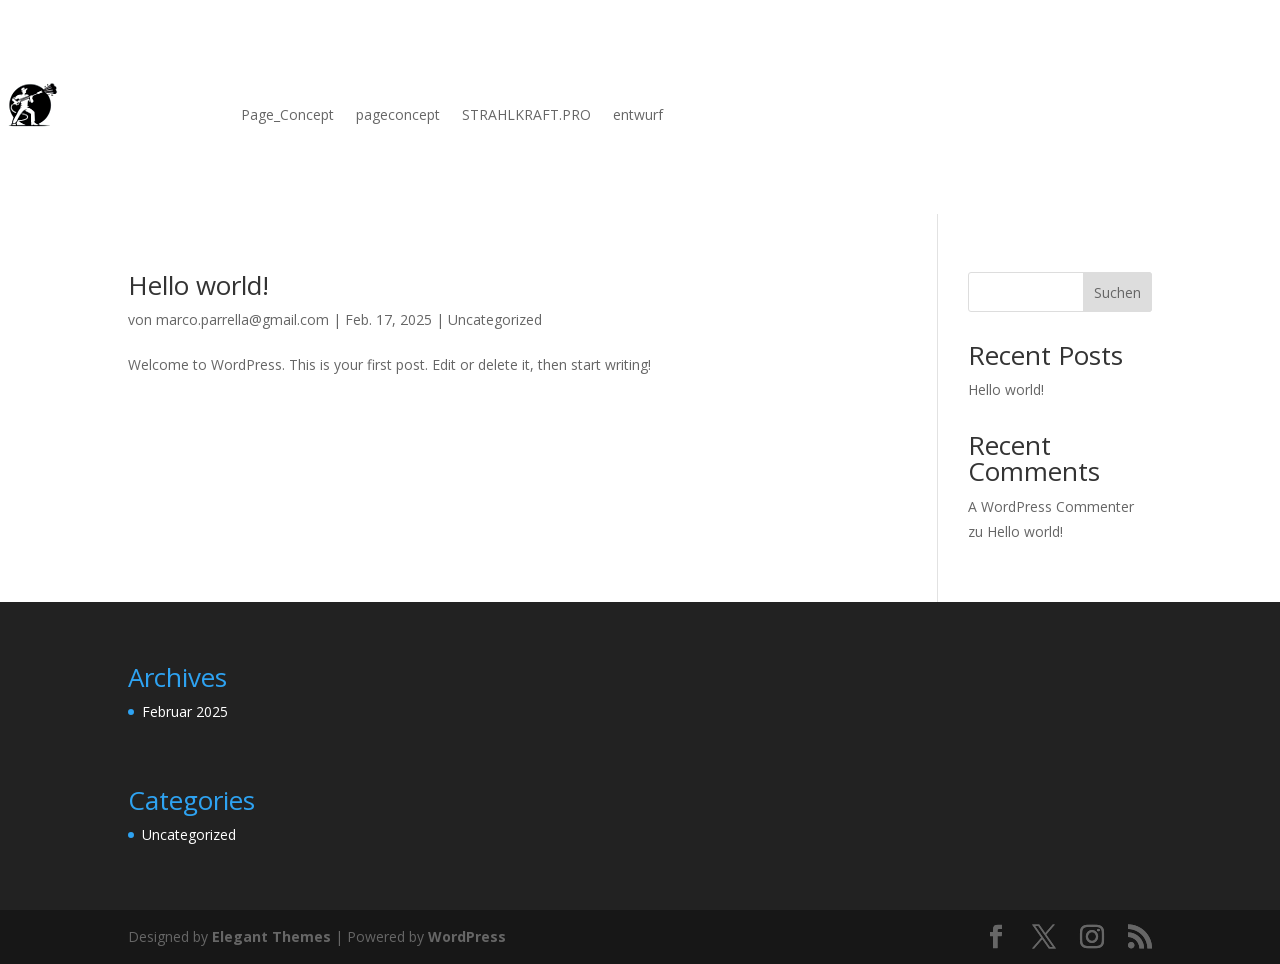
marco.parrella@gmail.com (242, 319)
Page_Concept (287, 116)
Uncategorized (495, 319)
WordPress (467, 936)
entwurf (638, 116)
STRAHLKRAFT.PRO (526, 116)
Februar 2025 (185, 711)
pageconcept (398, 116)
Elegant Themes (271, 936)
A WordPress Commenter (1051, 506)
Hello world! (198, 285)
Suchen (1117, 292)
